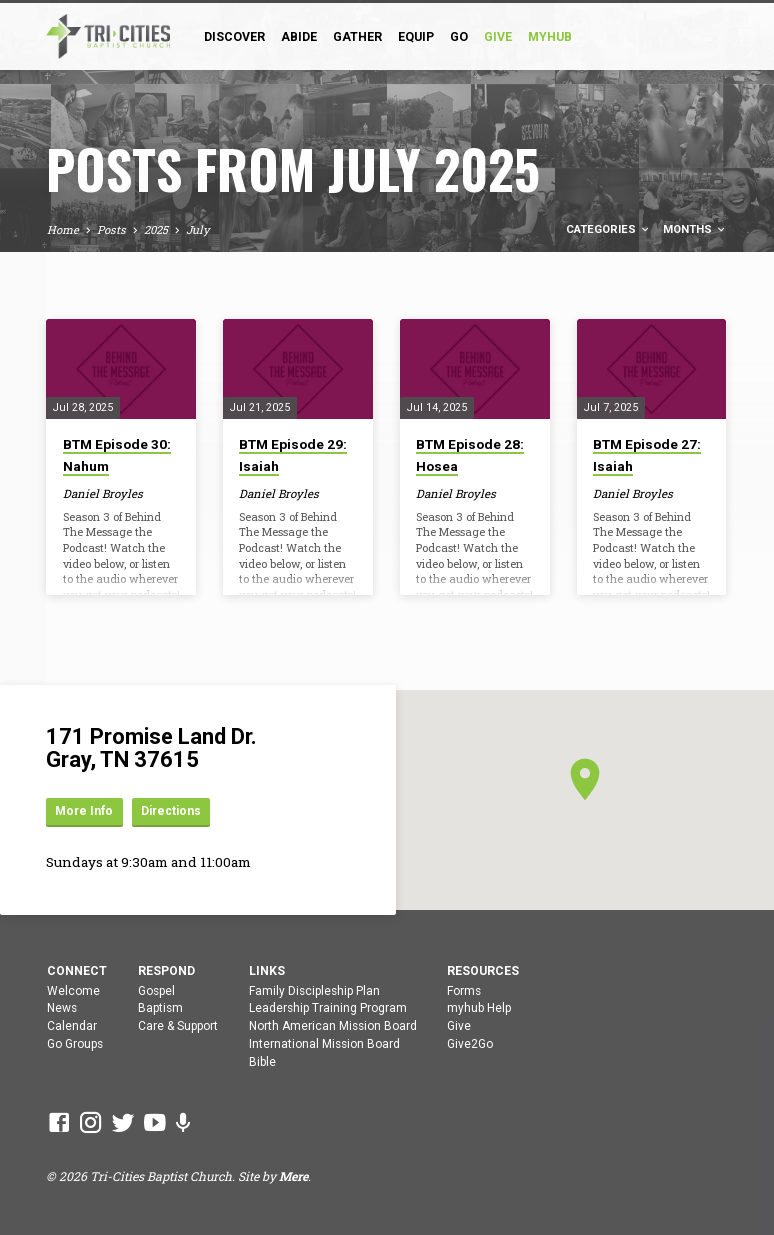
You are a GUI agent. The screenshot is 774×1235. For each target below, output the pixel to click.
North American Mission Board (333, 1026)
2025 (156, 229)
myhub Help (479, 1008)
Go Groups (75, 1044)
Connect (77, 971)
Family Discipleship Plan (314, 991)
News (62, 1008)
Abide (299, 37)
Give (459, 1026)
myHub (550, 37)
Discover (234, 37)
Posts (111, 229)
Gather (357, 37)
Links (267, 971)
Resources (483, 971)
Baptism (160, 1008)
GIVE (498, 37)
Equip (416, 37)
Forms (464, 991)
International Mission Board (324, 1044)
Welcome (73, 991)
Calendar (72, 1026)
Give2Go (470, 1044)
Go (459, 37)
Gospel (156, 991)
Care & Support (178, 1026)
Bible (262, 1062)
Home (63, 229)
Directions (177, 811)
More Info (86, 811)
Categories (608, 229)
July (198, 229)
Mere (293, 1176)
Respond (166, 971)
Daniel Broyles (103, 493)
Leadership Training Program (328, 1008)
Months (695, 229)
